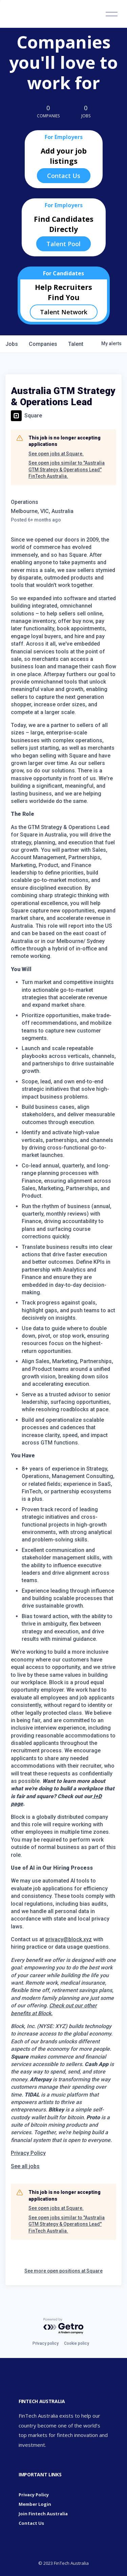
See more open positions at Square (63, 2271)
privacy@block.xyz (68, 1939)
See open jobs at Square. (56, 453)
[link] (25, 2166)
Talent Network (63, 312)
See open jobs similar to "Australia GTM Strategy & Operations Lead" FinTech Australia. (66, 469)
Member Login (35, 2504)
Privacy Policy (28, 2153)
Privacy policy (46, 2343)
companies (43, 344)
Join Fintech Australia (43, 2514)
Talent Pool (63, 244)
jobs (11, 344)
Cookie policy (76, 2343)
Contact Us (63, 176)
